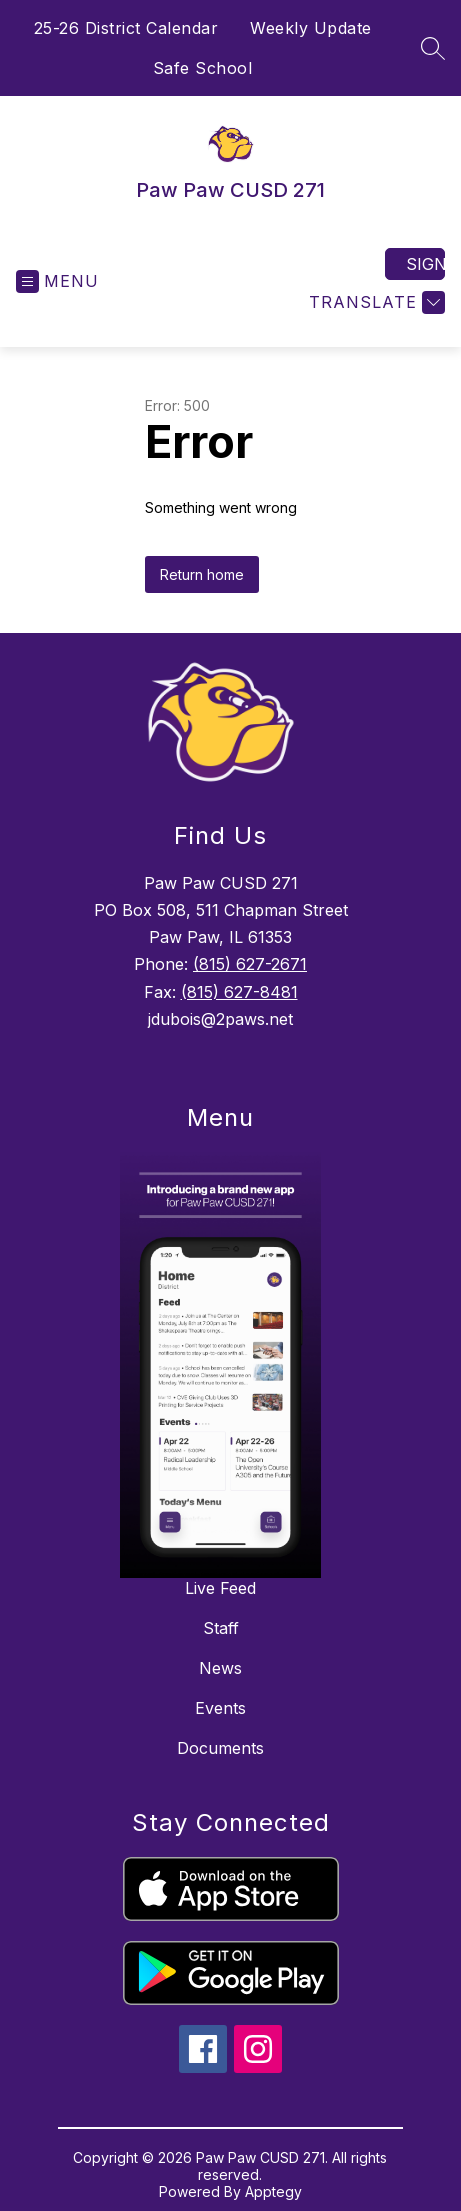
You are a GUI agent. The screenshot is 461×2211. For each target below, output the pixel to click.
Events (220, 1708)
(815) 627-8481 (239, 992)
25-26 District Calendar (126, 28)
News (220, 1668)
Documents (220, 1748)
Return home (202, 574)
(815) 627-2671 (250, 964)
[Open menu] (57, 281)
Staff (221, 1628)
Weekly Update (311, 28)
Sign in (425, 264)
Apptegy (273, 2191)
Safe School (203, 68)
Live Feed (220, 1588)
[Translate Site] (374, 302)
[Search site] (433, 48)
